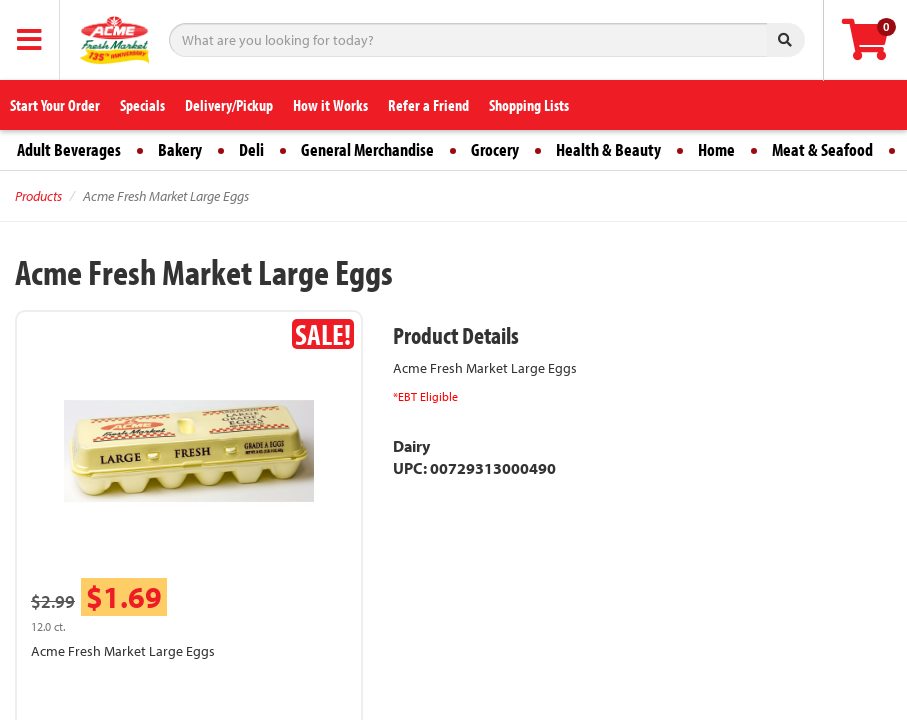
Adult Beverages (69, 149)
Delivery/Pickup (229, 105)
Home (716, 149)
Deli (251, 149)
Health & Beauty (608, 149)
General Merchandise (367, 149)
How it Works (330, 105)
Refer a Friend (428, 105)
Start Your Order (55, 105)
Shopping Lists (529, 105)
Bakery (180, 149)
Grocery (495, 149)
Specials (142, 105)
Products (38, 196)
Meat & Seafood (822, 149)
